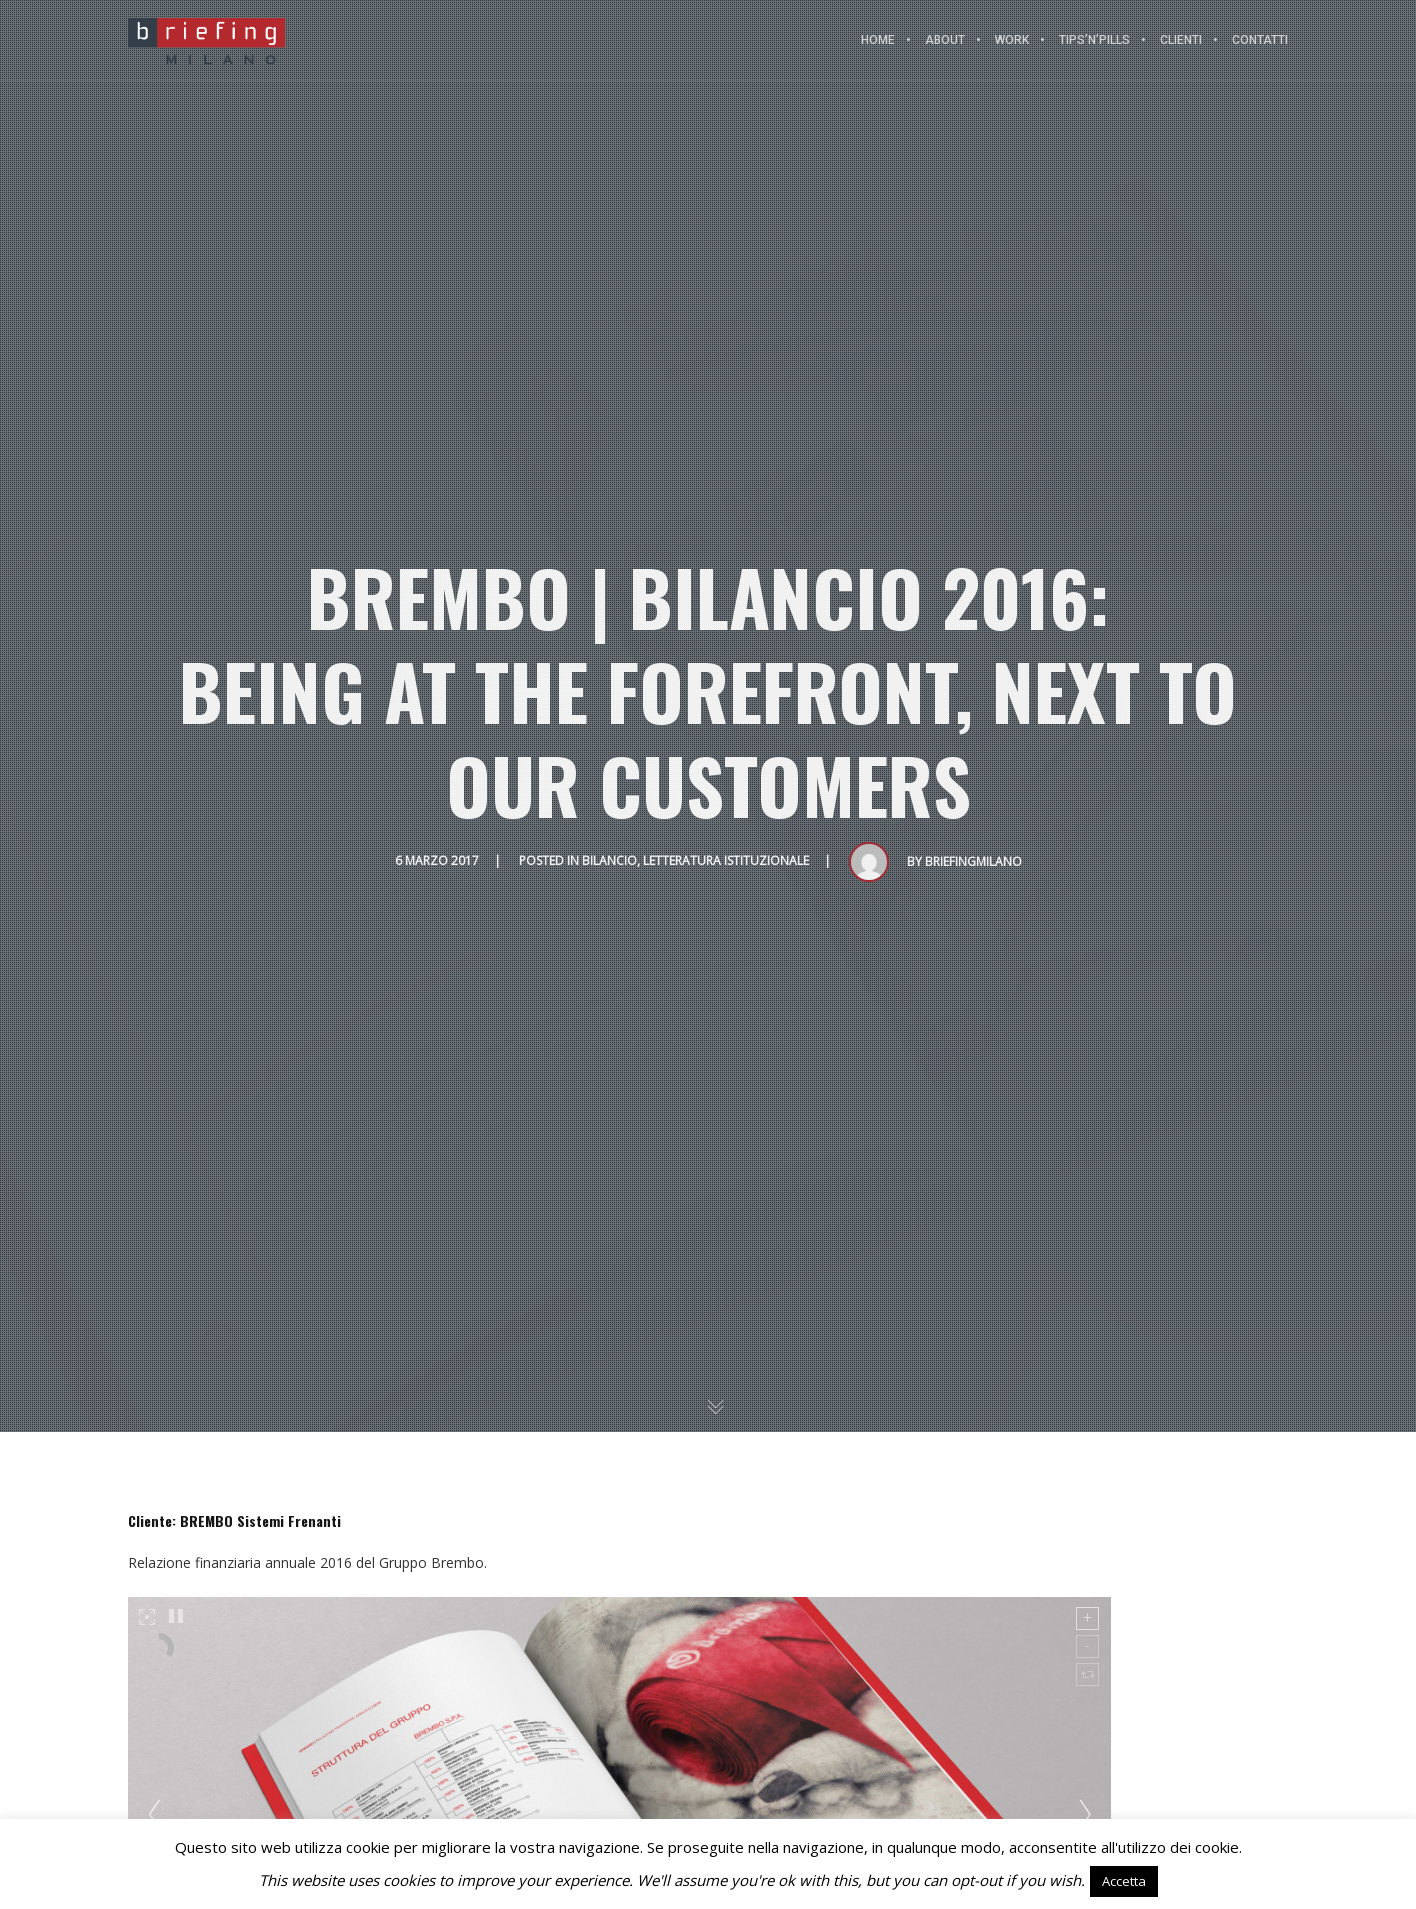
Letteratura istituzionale (726, 860)
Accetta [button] (1124, 1881)
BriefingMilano (973, 861)
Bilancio (609, 860)
